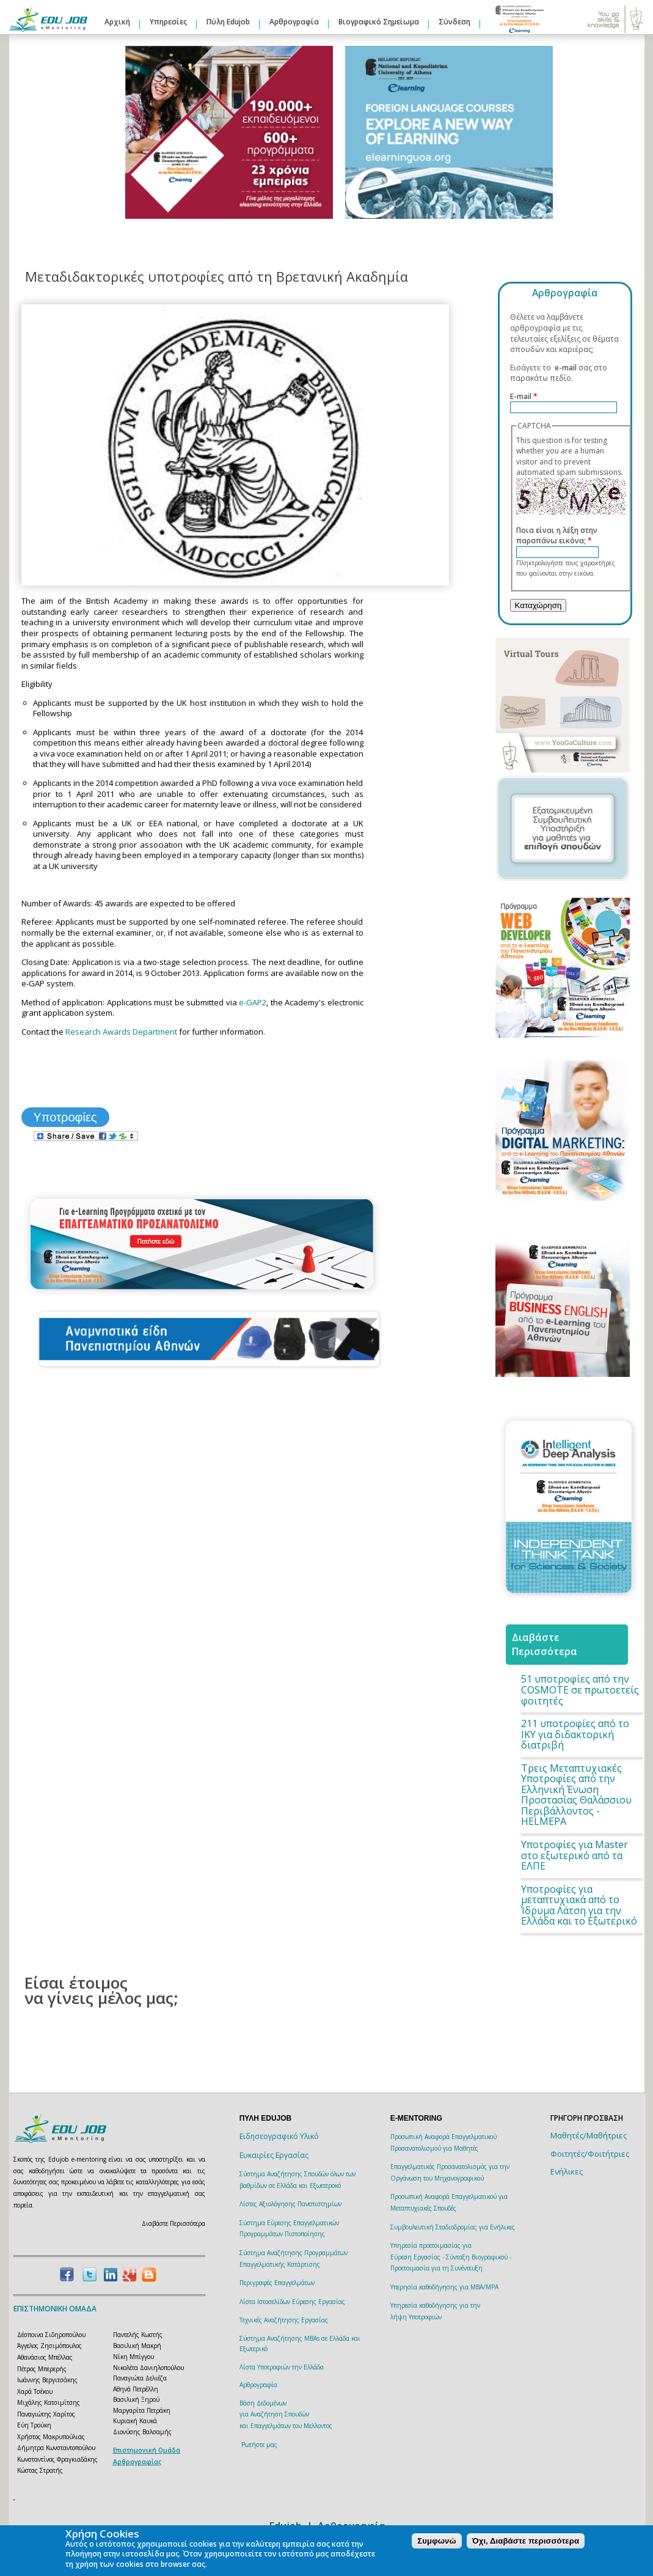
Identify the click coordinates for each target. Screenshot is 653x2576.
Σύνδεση (454, 22)
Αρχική (117, 22)
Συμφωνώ (436, 2540)
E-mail (524, 396)
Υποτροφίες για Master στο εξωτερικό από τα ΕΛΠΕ (574, 1855)
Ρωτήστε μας (259, 2444)
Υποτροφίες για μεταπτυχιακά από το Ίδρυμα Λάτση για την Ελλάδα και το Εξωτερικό (579, 1905)
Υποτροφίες (65, 1117)
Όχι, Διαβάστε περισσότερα (525, 2540)
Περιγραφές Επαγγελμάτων (277, 2282)
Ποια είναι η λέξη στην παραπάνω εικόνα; (556, 535)
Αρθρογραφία (294, 22)
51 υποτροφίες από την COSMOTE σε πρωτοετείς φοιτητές (580, 1689)
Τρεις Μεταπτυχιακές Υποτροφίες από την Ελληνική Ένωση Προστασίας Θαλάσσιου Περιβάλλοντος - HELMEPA (576, 1795)
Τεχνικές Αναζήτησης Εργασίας (283, 2320)
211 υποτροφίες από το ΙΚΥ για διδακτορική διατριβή (575, 1734)
